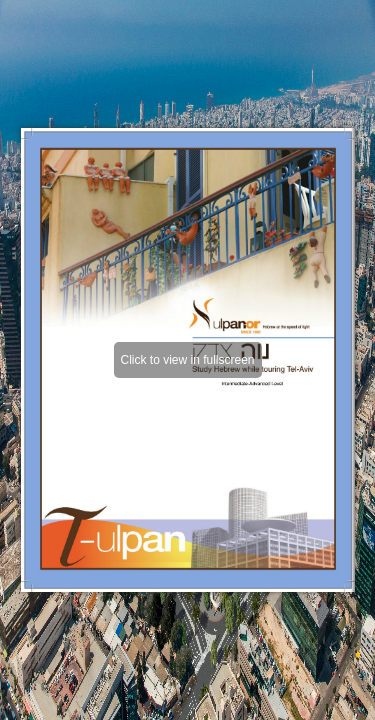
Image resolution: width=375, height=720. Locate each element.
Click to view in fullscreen (187, 360)
